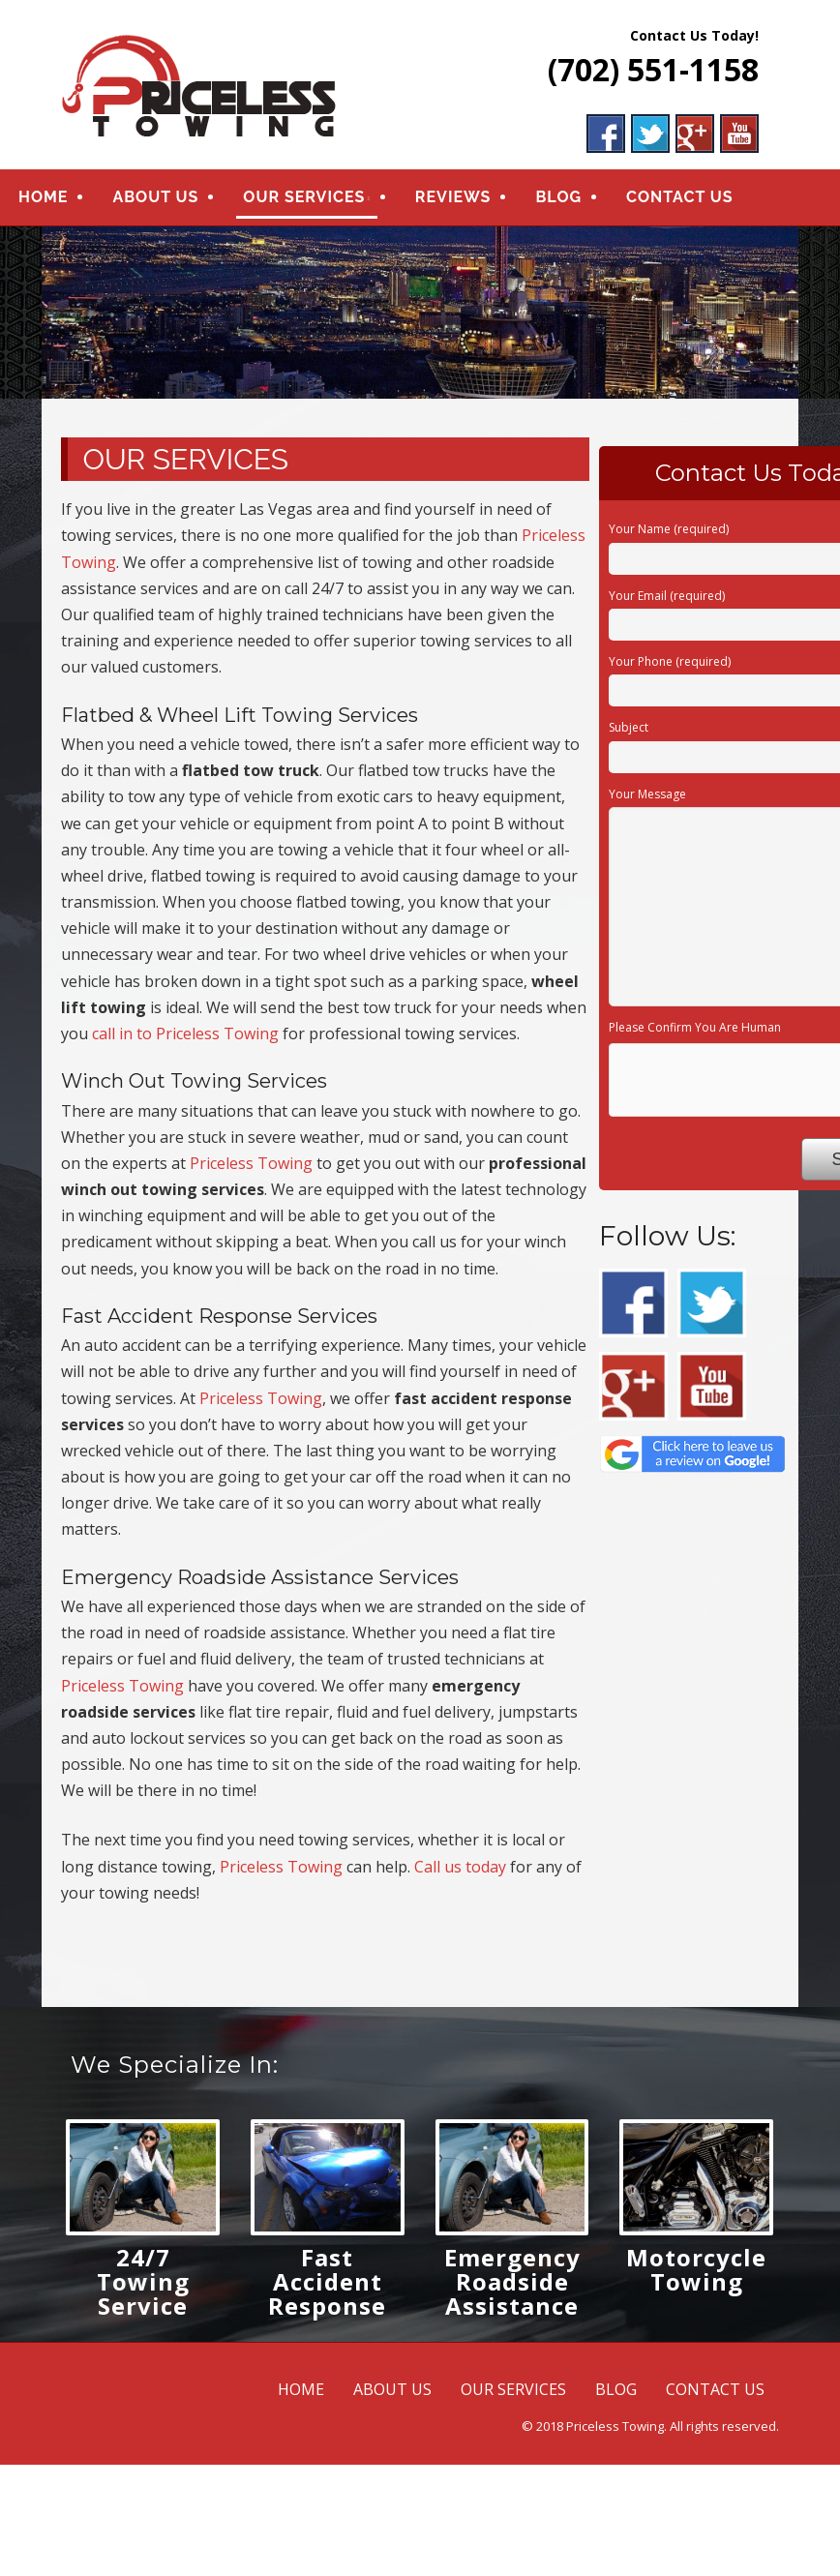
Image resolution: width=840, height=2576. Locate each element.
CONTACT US (679, 201)
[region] (419, 319)
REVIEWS (453, 201)
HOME (43, 201)
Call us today (460, 1873)
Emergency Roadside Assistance (512, 2288)
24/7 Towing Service (143, 2288)
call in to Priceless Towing (185, 1040)
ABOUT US (155, 201)
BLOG (558, 201)
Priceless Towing (251, 1170)
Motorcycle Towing (696, 2276)
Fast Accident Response (327, 2288)
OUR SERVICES (304, 201)
